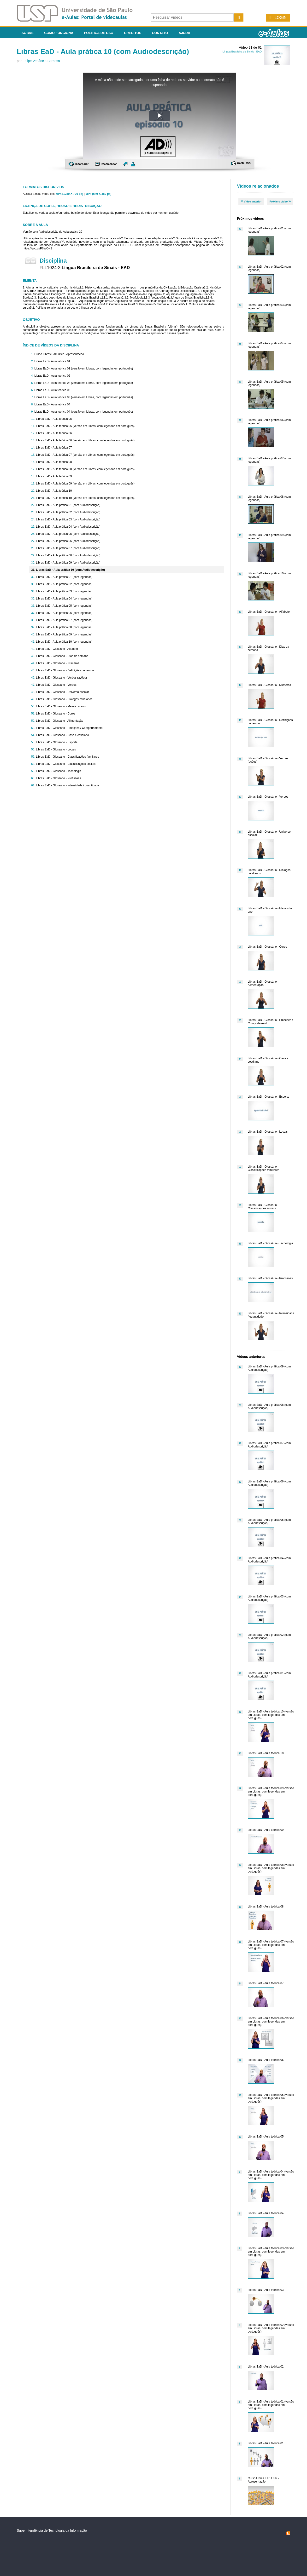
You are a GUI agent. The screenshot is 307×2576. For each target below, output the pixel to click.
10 (240, 2137)
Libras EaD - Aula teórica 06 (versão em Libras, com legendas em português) (85, 440)
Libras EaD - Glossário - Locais (56, 749)
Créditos (132, 33)
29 (240, 1405)
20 (240, 1753)
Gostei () (241, 162)
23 (240, 1635)
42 (240, 612)
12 (240, 2060)
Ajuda (184, 33)
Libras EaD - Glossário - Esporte (56, 742)
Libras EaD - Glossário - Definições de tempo (65, 670)
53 (240, 1020)
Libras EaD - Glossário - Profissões (58, 778)
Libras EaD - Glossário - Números (57, 663)
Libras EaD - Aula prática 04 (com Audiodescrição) (68, 526)
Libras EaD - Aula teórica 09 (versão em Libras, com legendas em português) (85, 483)
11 (240, 2095)
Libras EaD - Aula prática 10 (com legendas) (64, 641)
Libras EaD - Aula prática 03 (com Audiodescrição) (68, 519)
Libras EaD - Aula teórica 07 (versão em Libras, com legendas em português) (85, 454)
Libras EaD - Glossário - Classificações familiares (67, 756)
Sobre (28, 33)
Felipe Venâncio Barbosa (41, 61)
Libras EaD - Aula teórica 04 (52, 404)
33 (240, 267)
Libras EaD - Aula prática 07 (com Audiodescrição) (68, 548)
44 (240, 685)
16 (240, 1907)
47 (240, 797)
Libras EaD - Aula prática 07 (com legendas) (64, 620)
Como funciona (58, 33)
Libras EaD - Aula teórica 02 (52, 375)
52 (240, 982)
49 (240, 870)
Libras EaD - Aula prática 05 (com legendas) (64, 605)
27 (240, 1482)
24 (240, 1597)
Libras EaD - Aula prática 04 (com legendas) (64, 598)
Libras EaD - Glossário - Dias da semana (62, 656)
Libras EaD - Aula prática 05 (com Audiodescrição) (68, 534)
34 (240, 305)
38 (240, 458)
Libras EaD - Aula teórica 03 (52, 390)
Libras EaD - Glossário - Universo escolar (62, 692)
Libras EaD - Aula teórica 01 (52, 361)
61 (240, 1313)
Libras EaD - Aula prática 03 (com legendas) (64, 591)
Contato (160, 33)
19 (240, 1788)
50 (240, 908)
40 (240, 535)
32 (240, 228)
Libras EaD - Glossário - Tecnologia (58, 771)
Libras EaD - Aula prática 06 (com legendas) (64, 613)
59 (240, 1243)
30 (240, 1367)
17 (240, 1865)
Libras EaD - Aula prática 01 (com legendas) (64, 577)
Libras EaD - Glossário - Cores (55, 713)
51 (240, 947)
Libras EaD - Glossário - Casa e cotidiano (62, 735)
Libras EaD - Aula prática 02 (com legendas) (64, 584)
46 (240, 758)
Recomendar (106, 163)
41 (240, 573)
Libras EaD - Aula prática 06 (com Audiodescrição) (68, 541)
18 (240, 1830)
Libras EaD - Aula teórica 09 (54, 476)
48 (240, 832)
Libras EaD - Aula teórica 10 (54, 490)
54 (240, 1058)
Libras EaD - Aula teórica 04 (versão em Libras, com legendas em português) (83, 411)
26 (240, 1520)
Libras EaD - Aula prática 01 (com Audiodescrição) (68, 505)
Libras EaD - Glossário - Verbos (56, 684)
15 (240, 1942)
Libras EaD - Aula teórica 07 (54, 447)
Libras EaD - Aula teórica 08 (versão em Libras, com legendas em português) (85, 469)
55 (240, 1097)
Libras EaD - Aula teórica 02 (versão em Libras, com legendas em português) (83, 383)
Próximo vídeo (280, 201)
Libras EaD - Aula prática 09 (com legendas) (64, 634)
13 (240, 2018)
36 (240, 382)
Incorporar (78, 163)
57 (240, 1167)
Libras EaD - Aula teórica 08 (54, 462)
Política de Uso (98, 33)
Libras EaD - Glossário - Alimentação (59, 720)
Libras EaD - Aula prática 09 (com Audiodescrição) (68, 562)
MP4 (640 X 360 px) (98, 194)
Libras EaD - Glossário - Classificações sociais (65, 764)
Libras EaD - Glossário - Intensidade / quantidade (67, 785)
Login (281, 18)
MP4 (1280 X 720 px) (69, 194)
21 (240, 1712)
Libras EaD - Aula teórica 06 (54, 433)
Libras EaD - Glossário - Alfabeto (57, 649)
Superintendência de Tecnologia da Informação (52, 2530)
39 (240, 497)
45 (240, 720)
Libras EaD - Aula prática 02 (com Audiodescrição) (68, 512)
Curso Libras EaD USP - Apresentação (59, 354)
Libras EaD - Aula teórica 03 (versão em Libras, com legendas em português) (83, 397)
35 (240, 343)
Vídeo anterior (251, 201)
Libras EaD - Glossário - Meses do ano (61, 706)
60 (240, 1278)
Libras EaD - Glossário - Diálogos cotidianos (64, 699)
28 (240, 1443)
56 (240, 1132)
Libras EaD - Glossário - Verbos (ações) (61, 677)
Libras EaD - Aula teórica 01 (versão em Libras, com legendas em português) (83, 368)
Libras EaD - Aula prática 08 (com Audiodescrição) (68, 555)
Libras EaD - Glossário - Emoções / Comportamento (69, 728)
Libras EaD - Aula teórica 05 (54, 419)
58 (240, 1205)
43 (240, 647)
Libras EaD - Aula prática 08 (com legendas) (64, 627)
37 (240, 420)
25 (240, 1558)
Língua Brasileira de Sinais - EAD (242, 51)
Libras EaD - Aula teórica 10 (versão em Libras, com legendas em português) (85, 498)
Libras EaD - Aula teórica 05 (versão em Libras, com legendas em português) (85, 426)
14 (240, 1983)
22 (240, 1673)
